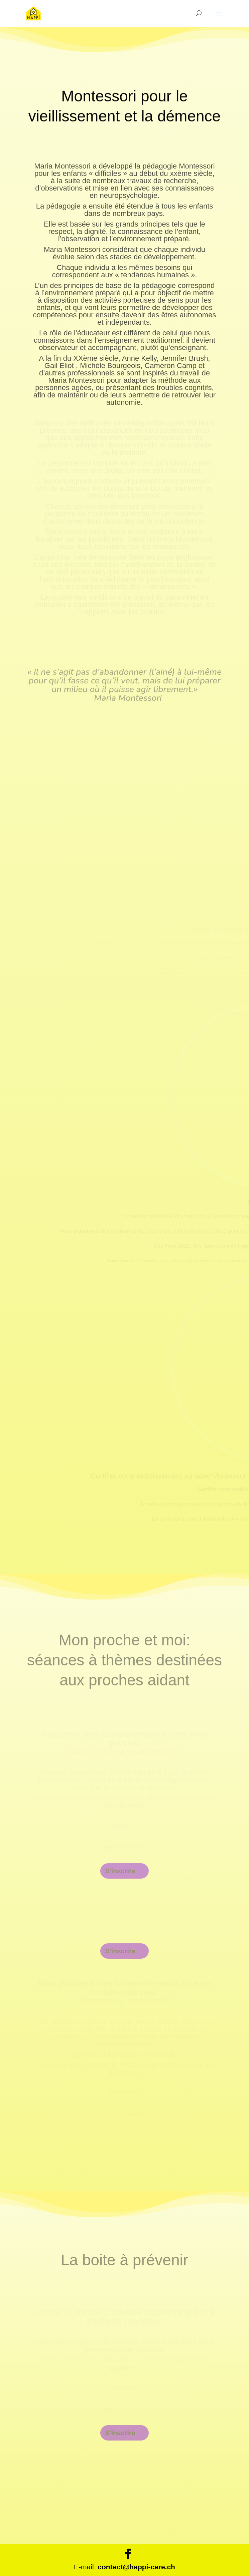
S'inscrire (120, 1871)
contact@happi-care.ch (136, 2567)
